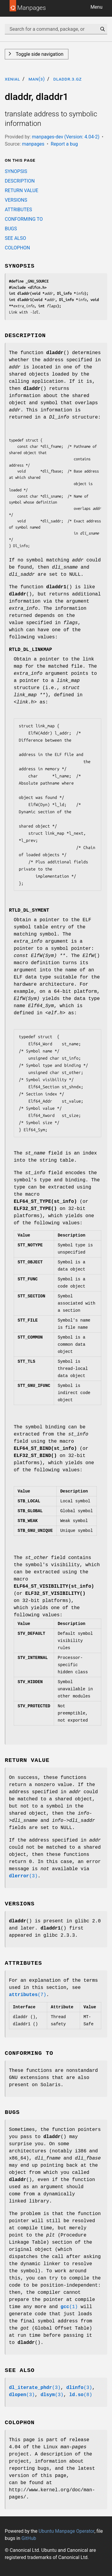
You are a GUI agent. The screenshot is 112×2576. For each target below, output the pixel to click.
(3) (23, 1876)
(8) (80, 2395)
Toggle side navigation (39, 54)
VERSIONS (16, 200)
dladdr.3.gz (67, 79)
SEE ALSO (15, 238)
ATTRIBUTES (18, 209)
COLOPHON (17, 248)
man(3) (36, 79)
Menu (96, 7)
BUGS (11, 228)
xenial (12, 79)
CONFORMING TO (24, 219)
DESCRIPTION (20, 181)
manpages (33, 144)
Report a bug (64, 144)
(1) (69, 2307)
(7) (27, 1995)
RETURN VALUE (21, 190)
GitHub (29, 2538)
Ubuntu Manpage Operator (66, 2531)
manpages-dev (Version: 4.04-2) (65, 137)
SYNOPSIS (16, 171)
